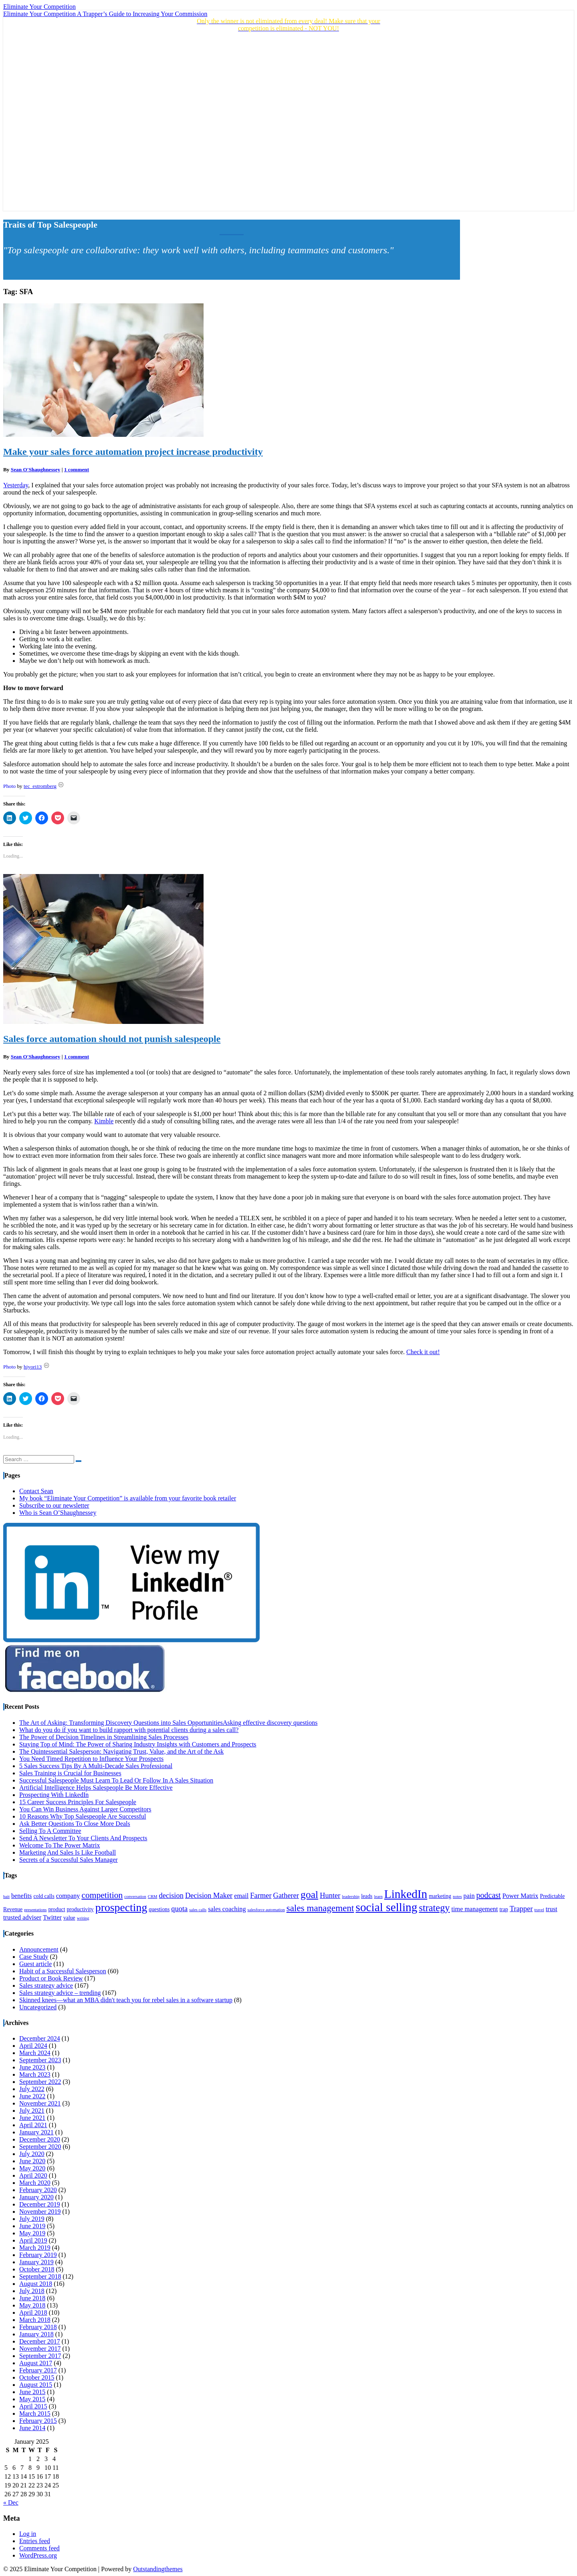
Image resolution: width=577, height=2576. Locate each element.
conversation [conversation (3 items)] (135, 1896)
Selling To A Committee (50, 1830)
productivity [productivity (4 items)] (80, 1909)
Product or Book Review (51, 1978)
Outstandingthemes (158, 2569)
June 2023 (32, 2067)
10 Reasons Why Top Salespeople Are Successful (82, 1816)
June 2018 (32, 2298)
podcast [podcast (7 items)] (488, 1895)
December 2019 (39, 2204)
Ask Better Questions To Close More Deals (74, 1823)
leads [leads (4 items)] (366, 1896)
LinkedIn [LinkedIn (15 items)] (406, 1894)
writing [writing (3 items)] (83, 1918)
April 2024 (33, 2045)
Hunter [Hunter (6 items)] (330, 1896)
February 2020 (38, 2189)
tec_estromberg (40, 786)
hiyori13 (33, 1367)
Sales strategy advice (46, 1985)
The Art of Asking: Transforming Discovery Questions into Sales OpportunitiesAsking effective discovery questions (168, 1722)
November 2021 (40, 2103)
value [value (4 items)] (69, 1918)
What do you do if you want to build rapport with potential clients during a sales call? (128, 1729)
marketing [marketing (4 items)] (440, 1896)
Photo (9, 786)
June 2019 (32, 2226)
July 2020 (31, 2153)
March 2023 (34, 2074)
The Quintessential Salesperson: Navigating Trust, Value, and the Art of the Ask (121, 1751)
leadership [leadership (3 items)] (350, 1896)
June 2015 (32, 2391)
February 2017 (38, 2370)
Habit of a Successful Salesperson (62, 1971)
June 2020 (32, 2161)
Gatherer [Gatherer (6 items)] (286, 1896)
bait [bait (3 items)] (6, 1896)
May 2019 (32, 2233)
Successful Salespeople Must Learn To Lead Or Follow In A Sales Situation (116, 1780)
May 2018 (32, 2305)
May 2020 (32, 2168)
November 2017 (40, 2348)
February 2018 (38, 2327)
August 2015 (35, 2384)
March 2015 (34, 2413)
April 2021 (33, 2125)
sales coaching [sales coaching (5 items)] (227, 1909)
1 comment (76, 469)
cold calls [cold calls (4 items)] (43, 1896)
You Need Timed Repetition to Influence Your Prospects (91, 1758)
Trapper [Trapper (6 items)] (521, 1909)
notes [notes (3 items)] (457, 1896)
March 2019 (34, 2247)
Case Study (33, 1956)
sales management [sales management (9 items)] (320, 1908)
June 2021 (32, 2117)
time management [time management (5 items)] (475, 1909)
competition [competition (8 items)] (102, 1895)
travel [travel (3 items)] (539, 1910)
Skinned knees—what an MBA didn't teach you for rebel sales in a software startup (125, 2000)
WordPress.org (38, 2555)
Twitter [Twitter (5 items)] (52, 1917)
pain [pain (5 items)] (469, 1896)
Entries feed (34, 2541)
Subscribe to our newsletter (54, 1505)
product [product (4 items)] (56, 1909)
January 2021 (36, 2132)
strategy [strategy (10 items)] (434, 1907)
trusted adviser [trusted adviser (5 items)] (22, 1917)
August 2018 (35, 2283)
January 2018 (36, 2334)
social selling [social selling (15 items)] (387, 1907)
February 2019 (38, 2254)
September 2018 (40, 2276)
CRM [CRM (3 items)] (152, 1896)
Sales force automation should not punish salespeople (111, 1039)
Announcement (39, 1949)
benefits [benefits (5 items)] (21, 1896)
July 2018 (31, 2290)
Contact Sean (36, 1491)
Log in (27, 2533)
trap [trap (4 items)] (503, 1909)
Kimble (103, 1121)
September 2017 (40, 2355)
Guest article (35, 1963)
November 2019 (40, 2211)
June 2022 (32, 2096)
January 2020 (36, 2197)
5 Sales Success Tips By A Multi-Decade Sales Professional (95, 1765)
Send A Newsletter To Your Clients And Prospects (83, 1838)
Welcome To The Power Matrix (59, 1845)
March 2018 (34, 2319)
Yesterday (15, 485)
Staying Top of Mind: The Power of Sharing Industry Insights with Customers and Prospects (137, 1744)
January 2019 (36, 2262)
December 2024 (39, 2038)
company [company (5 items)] (68, 1896)
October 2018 (36, 2269)
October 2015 (36, 2377)
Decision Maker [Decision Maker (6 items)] (208, 1896)
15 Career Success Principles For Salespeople (77, 1802)
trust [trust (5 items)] (551, 1909)
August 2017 (35, 2363)
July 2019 (31, 2218)
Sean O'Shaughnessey (36, 469)
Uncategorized (37, 2007)
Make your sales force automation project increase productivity (133, 451)
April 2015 (33, 2406)
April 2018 (33, 2312)
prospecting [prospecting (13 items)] (121, 1907)
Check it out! (423, 1352)
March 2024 (34, 2052)
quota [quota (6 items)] (179, 1909)
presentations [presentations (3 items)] (35, 1910)
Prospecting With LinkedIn (54, 1794)
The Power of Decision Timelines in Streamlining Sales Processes (103, 1737)
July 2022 (31, 2088)
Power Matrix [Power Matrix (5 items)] (520, 1896)
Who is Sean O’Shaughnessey (57, 1512)
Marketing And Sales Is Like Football (67, 1852)
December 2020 (39, 2139)
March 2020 (34, 2182)
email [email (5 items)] (241, 1896)
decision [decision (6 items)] (171, 1896)
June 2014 (32, 2428)
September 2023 (40, 2060)
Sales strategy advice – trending (60, 1992)
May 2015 (32, 2399)
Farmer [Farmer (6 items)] (260, 1896)
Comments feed (39, 2548)
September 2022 (40, 2081)
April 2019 (33, 2240)
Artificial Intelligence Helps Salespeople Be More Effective (96, 1787)
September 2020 (40, 2146)
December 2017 (39, 2341)
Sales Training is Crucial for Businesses (70, 1773)
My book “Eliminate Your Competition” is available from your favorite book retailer (127, 1498)
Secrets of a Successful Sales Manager (68, 1859)
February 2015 (38, 2420)
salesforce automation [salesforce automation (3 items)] (266, 1910)
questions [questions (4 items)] (159, 1909)
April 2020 (33, 2175)
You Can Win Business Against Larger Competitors (85, 1809)
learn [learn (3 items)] (378, 1896)
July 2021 (31, 2110)
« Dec (10, 2502)
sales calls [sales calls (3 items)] (197, 1910)
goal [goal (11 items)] (309, 1894)
